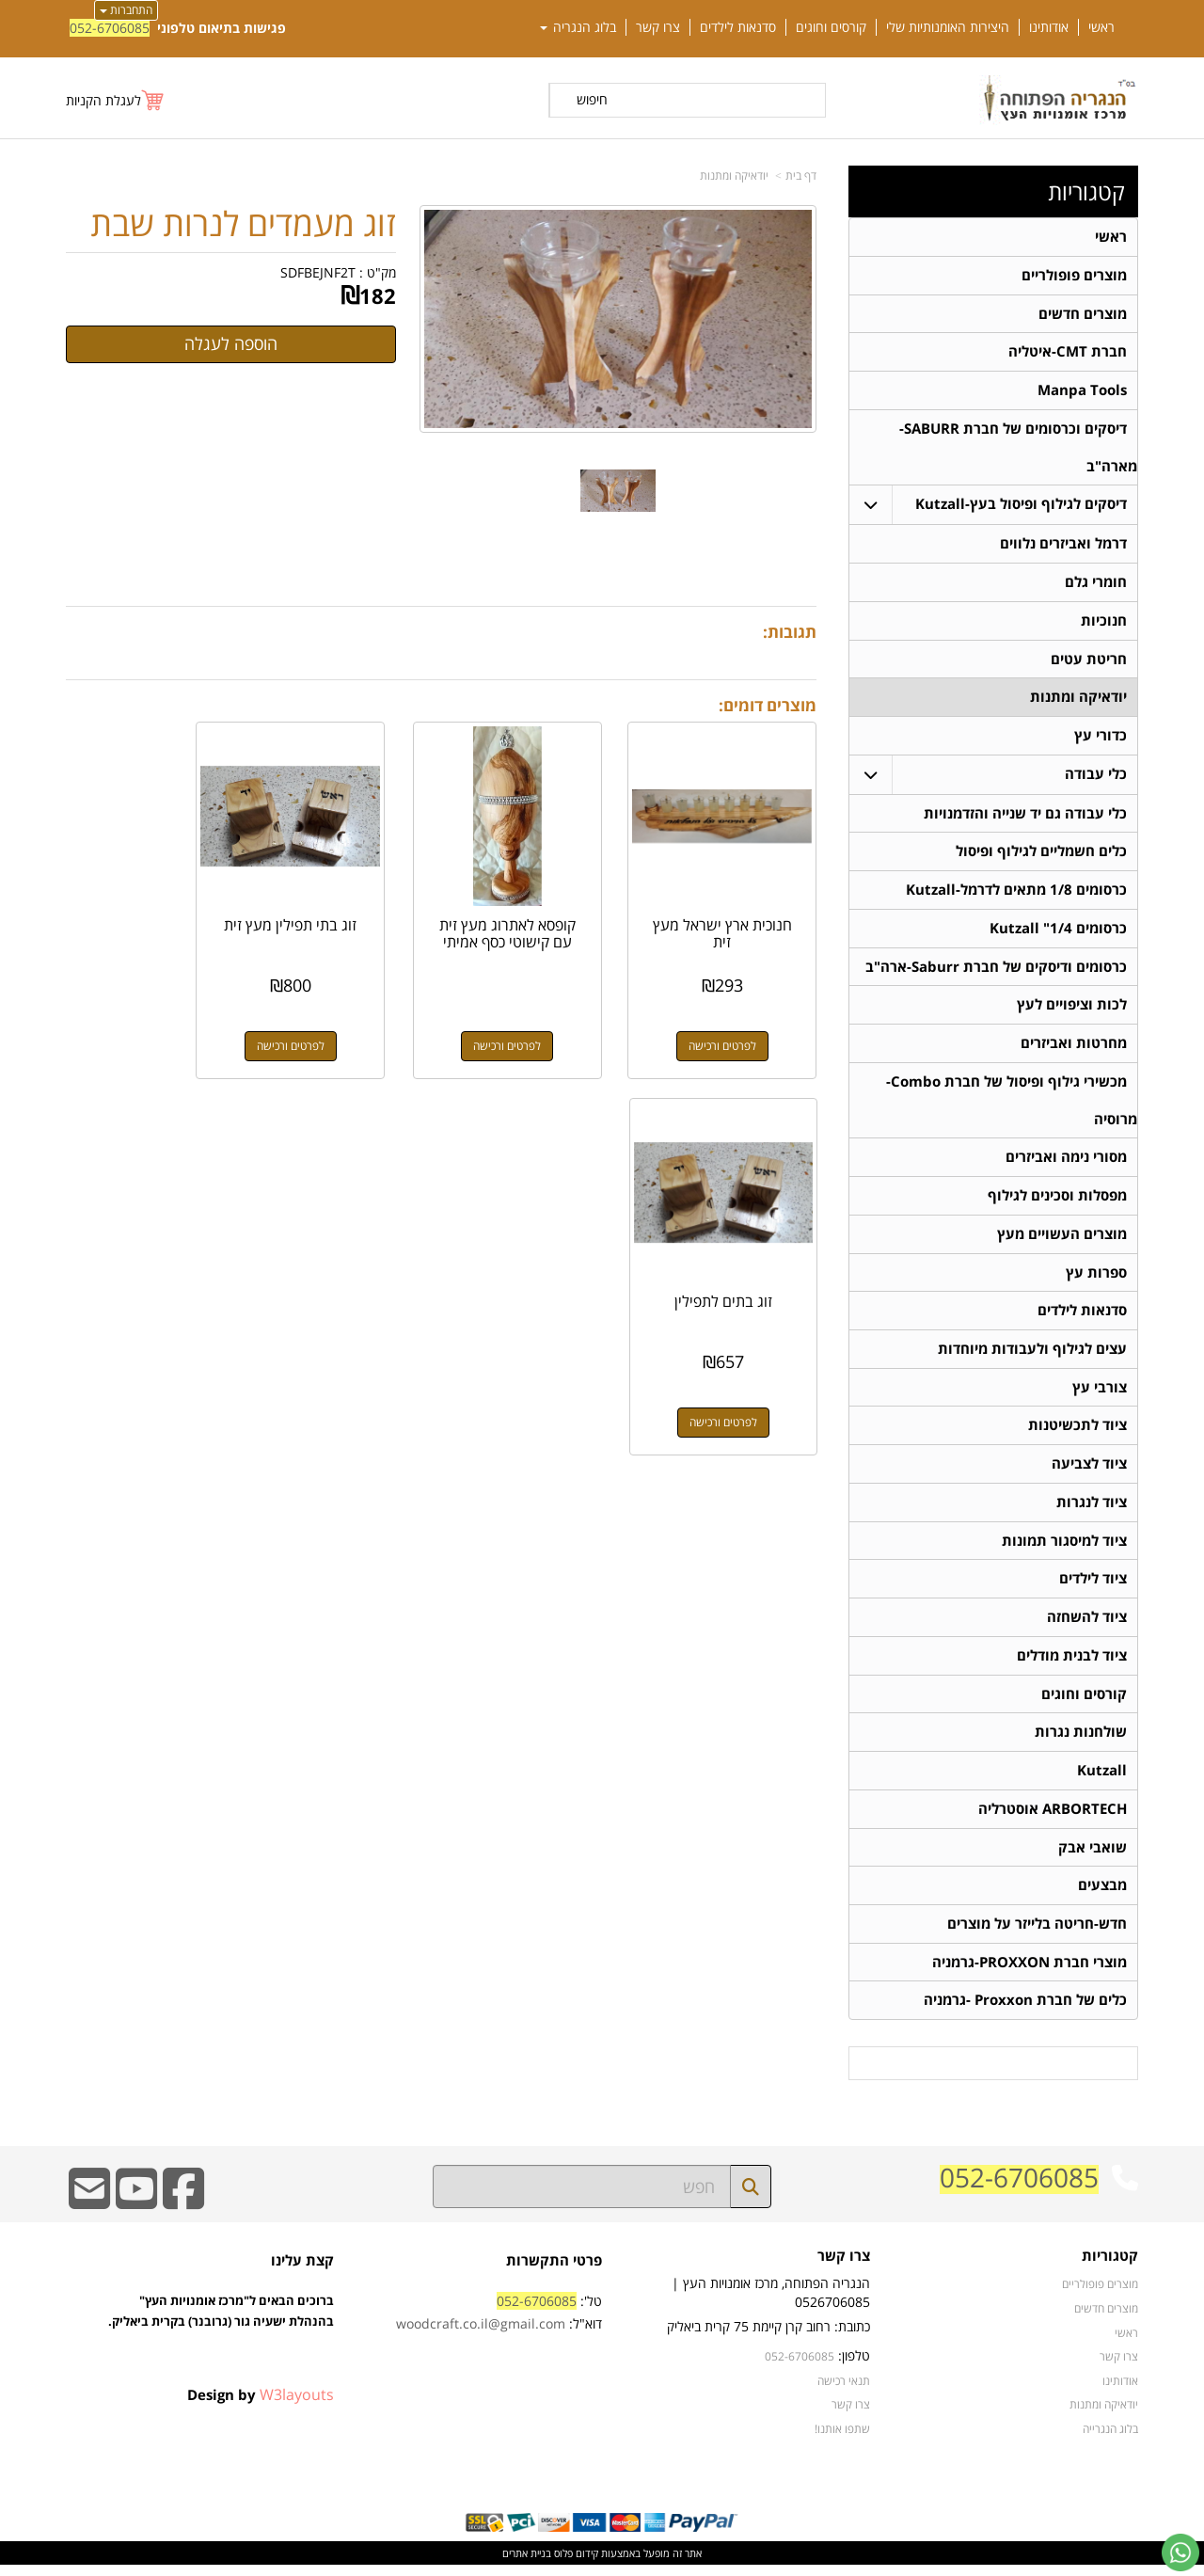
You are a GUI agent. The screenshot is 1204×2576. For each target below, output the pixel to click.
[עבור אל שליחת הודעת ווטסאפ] (1180, 2552)
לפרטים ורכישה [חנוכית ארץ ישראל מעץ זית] (734, 1023)
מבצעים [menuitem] (1102, 1895)
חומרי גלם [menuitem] (1096, 584)
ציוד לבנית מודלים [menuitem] (1072, 1664)
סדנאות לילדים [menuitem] (738, 27)
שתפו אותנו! (842, 2439)
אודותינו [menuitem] (1049, 27)
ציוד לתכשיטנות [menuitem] (1077, 1432)
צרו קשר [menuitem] (658, 27)
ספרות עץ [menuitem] (1096, 1278)
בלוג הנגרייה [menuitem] (1110, 2439)
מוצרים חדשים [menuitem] (1082, 314)
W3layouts (297, 2405)
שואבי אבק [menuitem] (1092, 1857)
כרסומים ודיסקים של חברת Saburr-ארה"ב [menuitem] (996, 970)
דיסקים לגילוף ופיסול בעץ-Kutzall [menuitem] (1021, 506)
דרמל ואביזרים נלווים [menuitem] (1063, 545)
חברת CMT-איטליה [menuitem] (1067, 352)
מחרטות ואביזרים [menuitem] (1074, 1047)
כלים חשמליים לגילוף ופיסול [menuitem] (1041, 855)
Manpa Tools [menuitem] (1082, 391)
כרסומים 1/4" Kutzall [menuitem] (1058, 932)
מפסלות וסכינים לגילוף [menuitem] (1057, 1201)
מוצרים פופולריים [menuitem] (1074, 275)
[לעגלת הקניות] (116, 100)
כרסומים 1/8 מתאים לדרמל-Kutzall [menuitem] (1016, 893)
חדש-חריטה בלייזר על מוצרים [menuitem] (1037, 1934)
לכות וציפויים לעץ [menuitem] (1072, 1009)
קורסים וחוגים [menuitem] (831, 27)
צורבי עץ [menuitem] (1099, 1394)
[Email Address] (89, 2212)
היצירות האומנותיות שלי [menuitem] (947, 27)
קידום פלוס (574, 2564)
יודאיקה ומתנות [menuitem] (1078, 699)
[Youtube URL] (136, 2212)
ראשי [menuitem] (1101, 27)
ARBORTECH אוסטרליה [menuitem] (1052, 1818)
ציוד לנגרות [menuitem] (1091, 1509)
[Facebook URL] (183, 2212)
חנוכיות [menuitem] (1104, 622)
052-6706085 (110, 28)
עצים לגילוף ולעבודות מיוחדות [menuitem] (1032, 1355)
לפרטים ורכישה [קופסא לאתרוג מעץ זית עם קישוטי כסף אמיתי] (539, 1023)
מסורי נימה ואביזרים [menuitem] (1066, 1162)
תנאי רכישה (843, 2391)
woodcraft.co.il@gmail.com (480, 2335)
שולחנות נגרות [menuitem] (1081, 1741)
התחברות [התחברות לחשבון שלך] (126, 10)
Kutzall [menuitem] (1102, 1779)
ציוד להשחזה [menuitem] (1087, 1625)
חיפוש (592, 99)
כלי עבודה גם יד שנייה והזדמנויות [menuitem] (1025, 816)
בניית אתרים (526, 2564)
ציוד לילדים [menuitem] (1093, 1587)
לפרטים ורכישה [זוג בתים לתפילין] (149, 1023)
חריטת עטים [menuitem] (1089, 661)
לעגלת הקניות (103, 100)
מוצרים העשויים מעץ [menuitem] (1062, 1239)
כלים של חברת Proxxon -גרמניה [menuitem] (1025, 2011)
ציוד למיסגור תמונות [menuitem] (1064, 1548)
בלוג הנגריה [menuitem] (578, 27)
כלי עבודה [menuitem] (1096, 777)
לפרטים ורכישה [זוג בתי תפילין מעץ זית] (344, 1023)
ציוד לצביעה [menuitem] (1089, 1471)
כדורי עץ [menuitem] (1100, 738)
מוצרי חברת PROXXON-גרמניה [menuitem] (1029, 1972)
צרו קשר (851, 2415)
